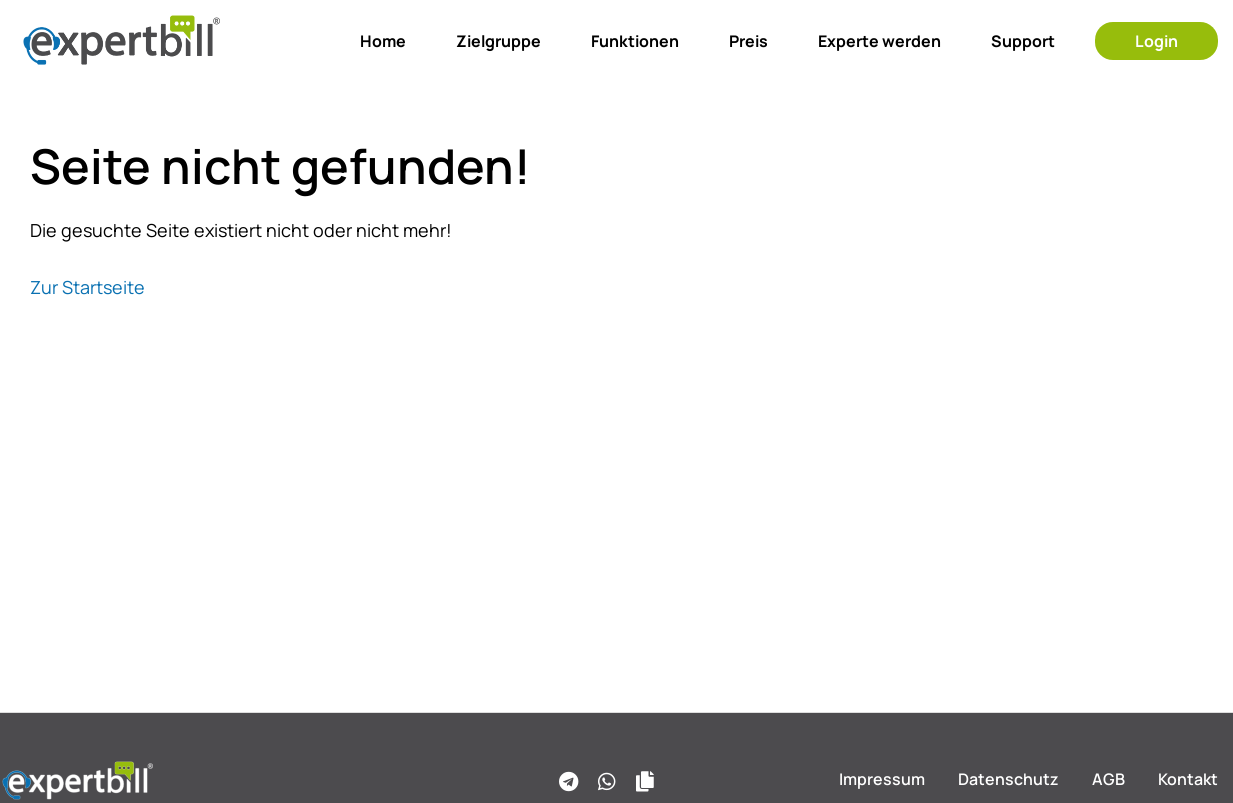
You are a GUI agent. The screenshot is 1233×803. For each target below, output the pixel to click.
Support (1023, 41)
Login (1156, 41)
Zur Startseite (87, 287)
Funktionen (635, 41)
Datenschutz (1008, 779)
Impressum (882, 779)
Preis (748, 41)
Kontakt (1188, 779)
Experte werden (879, 41)
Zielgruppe (498, 41)
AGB (1108, 779)
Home (383, 41)
